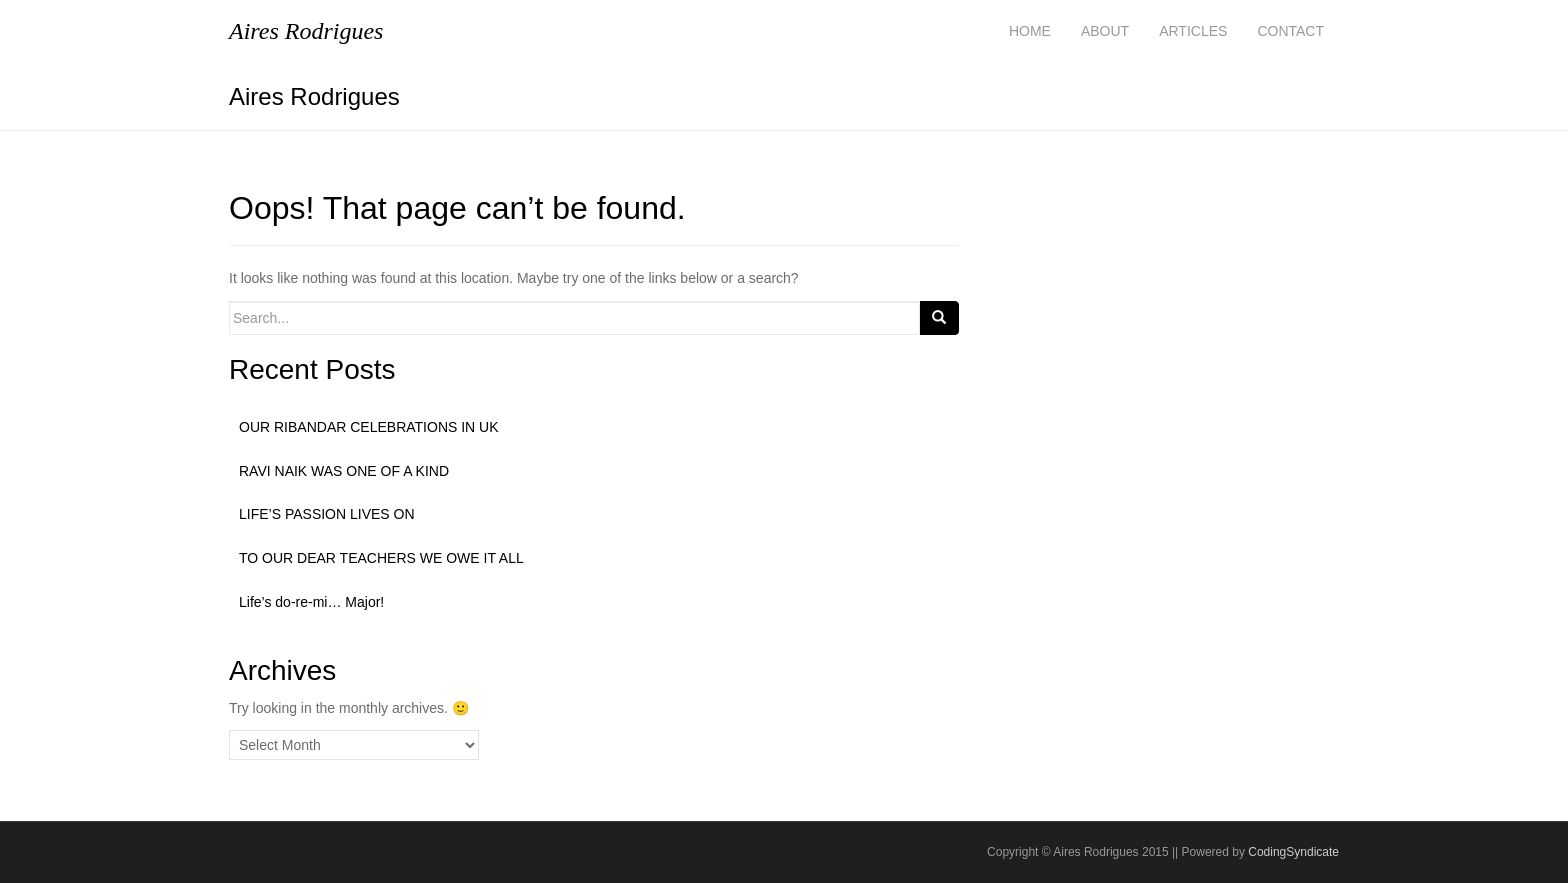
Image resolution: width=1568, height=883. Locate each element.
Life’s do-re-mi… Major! (311, 602)
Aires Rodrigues (314, 96)
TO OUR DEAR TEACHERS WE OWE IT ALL (381, 558)
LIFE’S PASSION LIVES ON (327, 514)
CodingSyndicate (1293, 852)
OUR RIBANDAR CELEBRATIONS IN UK (369, 427)
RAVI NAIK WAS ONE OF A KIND (344, 471)
